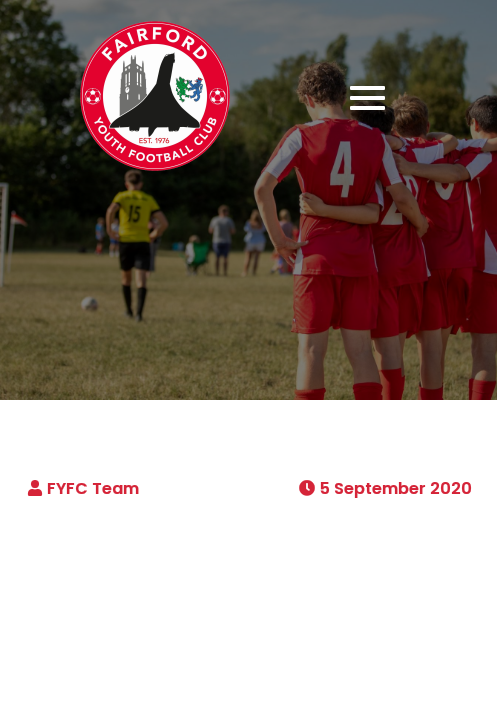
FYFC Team (93, 488)
